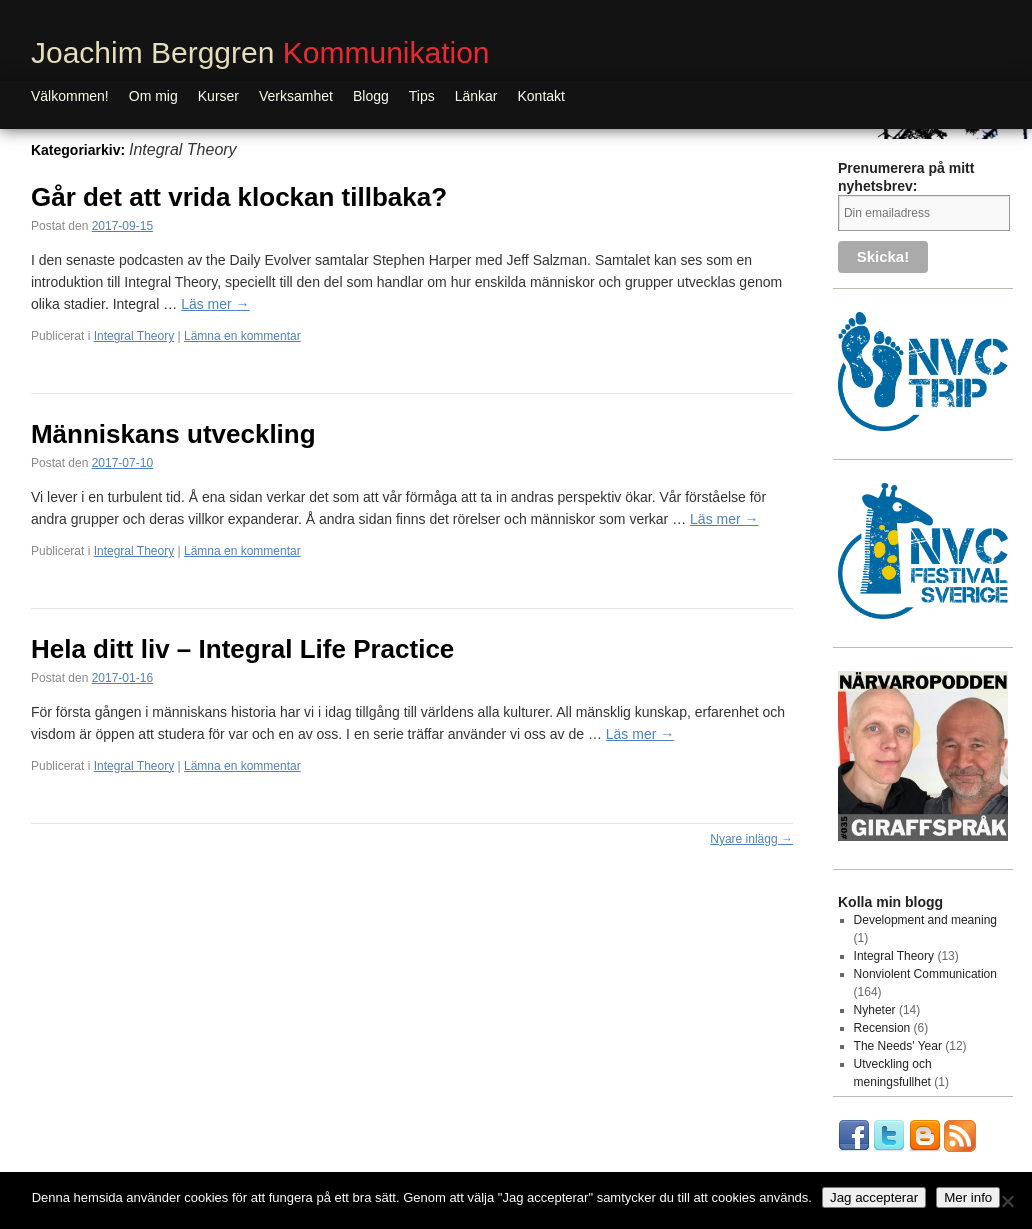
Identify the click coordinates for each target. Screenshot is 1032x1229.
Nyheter (875, 1010)
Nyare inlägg (751, 839)
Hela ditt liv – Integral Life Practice (242, 649)
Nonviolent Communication (925, 974)
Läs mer (215, 304)
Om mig (153, 96)
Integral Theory (134, 336)
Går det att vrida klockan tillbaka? (239, 197)
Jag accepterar (874, 1197)
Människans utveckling (173, 434)
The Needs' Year (898, 1046)
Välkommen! (70, 96)
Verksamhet (296, 96)
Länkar (476, 96)
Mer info (968, 1197)
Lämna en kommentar (242, 336)
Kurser (218, 96)
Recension (882, 1028)
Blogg (371, 96)
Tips (422, 96)
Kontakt (541, 96)
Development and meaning (925, 920)
